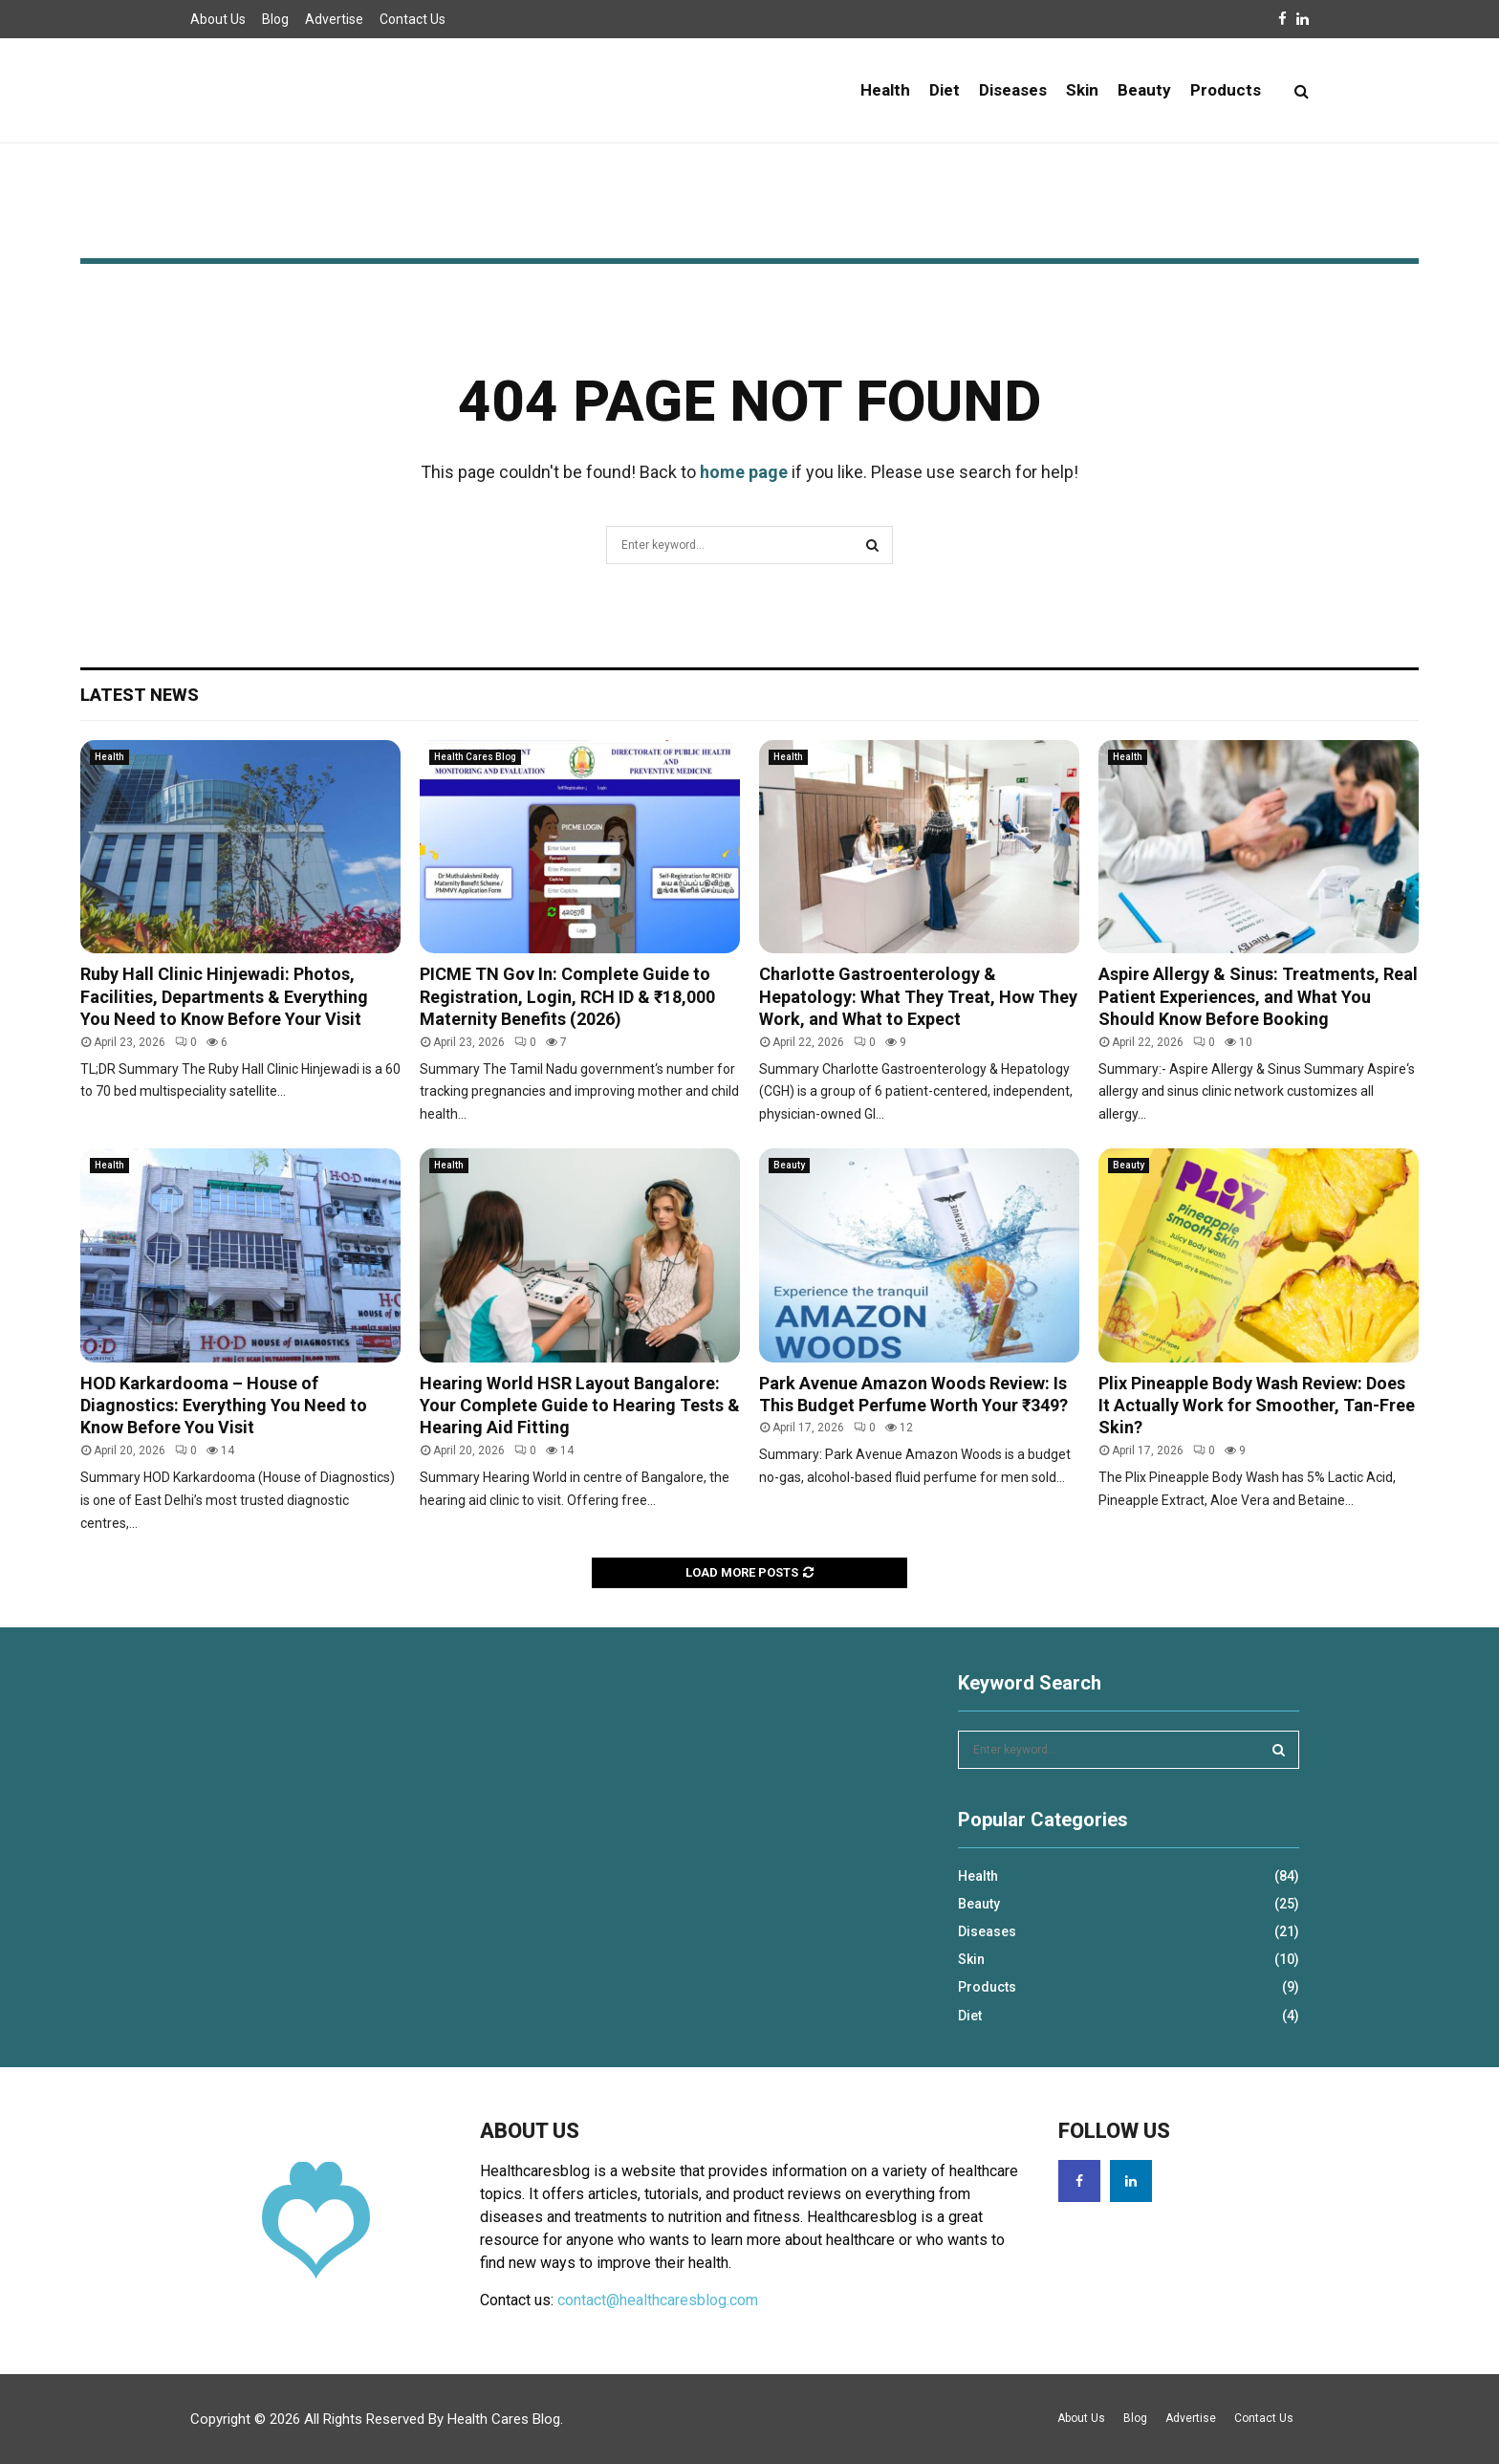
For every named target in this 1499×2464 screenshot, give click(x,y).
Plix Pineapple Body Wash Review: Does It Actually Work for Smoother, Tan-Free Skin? (1256, 1405)
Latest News (139, 695)
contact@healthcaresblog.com (657, 2300)
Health (885, 89)
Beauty (1144, 89)
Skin (1082, 89)
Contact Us (412, 19)
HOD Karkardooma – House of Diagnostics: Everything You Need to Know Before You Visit (223, 1405)
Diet (944, 89)
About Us (218, 19)
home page (744, 472)
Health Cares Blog (475, 757)
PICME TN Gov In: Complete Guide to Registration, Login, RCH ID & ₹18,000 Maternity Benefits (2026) (567, 996)
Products (1225, 89)
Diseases (1013, 89)
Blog (275, 19)
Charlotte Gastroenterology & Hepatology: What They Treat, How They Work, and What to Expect (918, 996)
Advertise (334, 19)
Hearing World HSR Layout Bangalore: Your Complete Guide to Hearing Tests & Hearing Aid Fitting (580, 1405)
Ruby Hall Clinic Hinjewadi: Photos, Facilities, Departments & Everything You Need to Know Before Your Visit (224, 996)
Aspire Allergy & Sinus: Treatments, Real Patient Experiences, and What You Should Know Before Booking (1258, 996)
